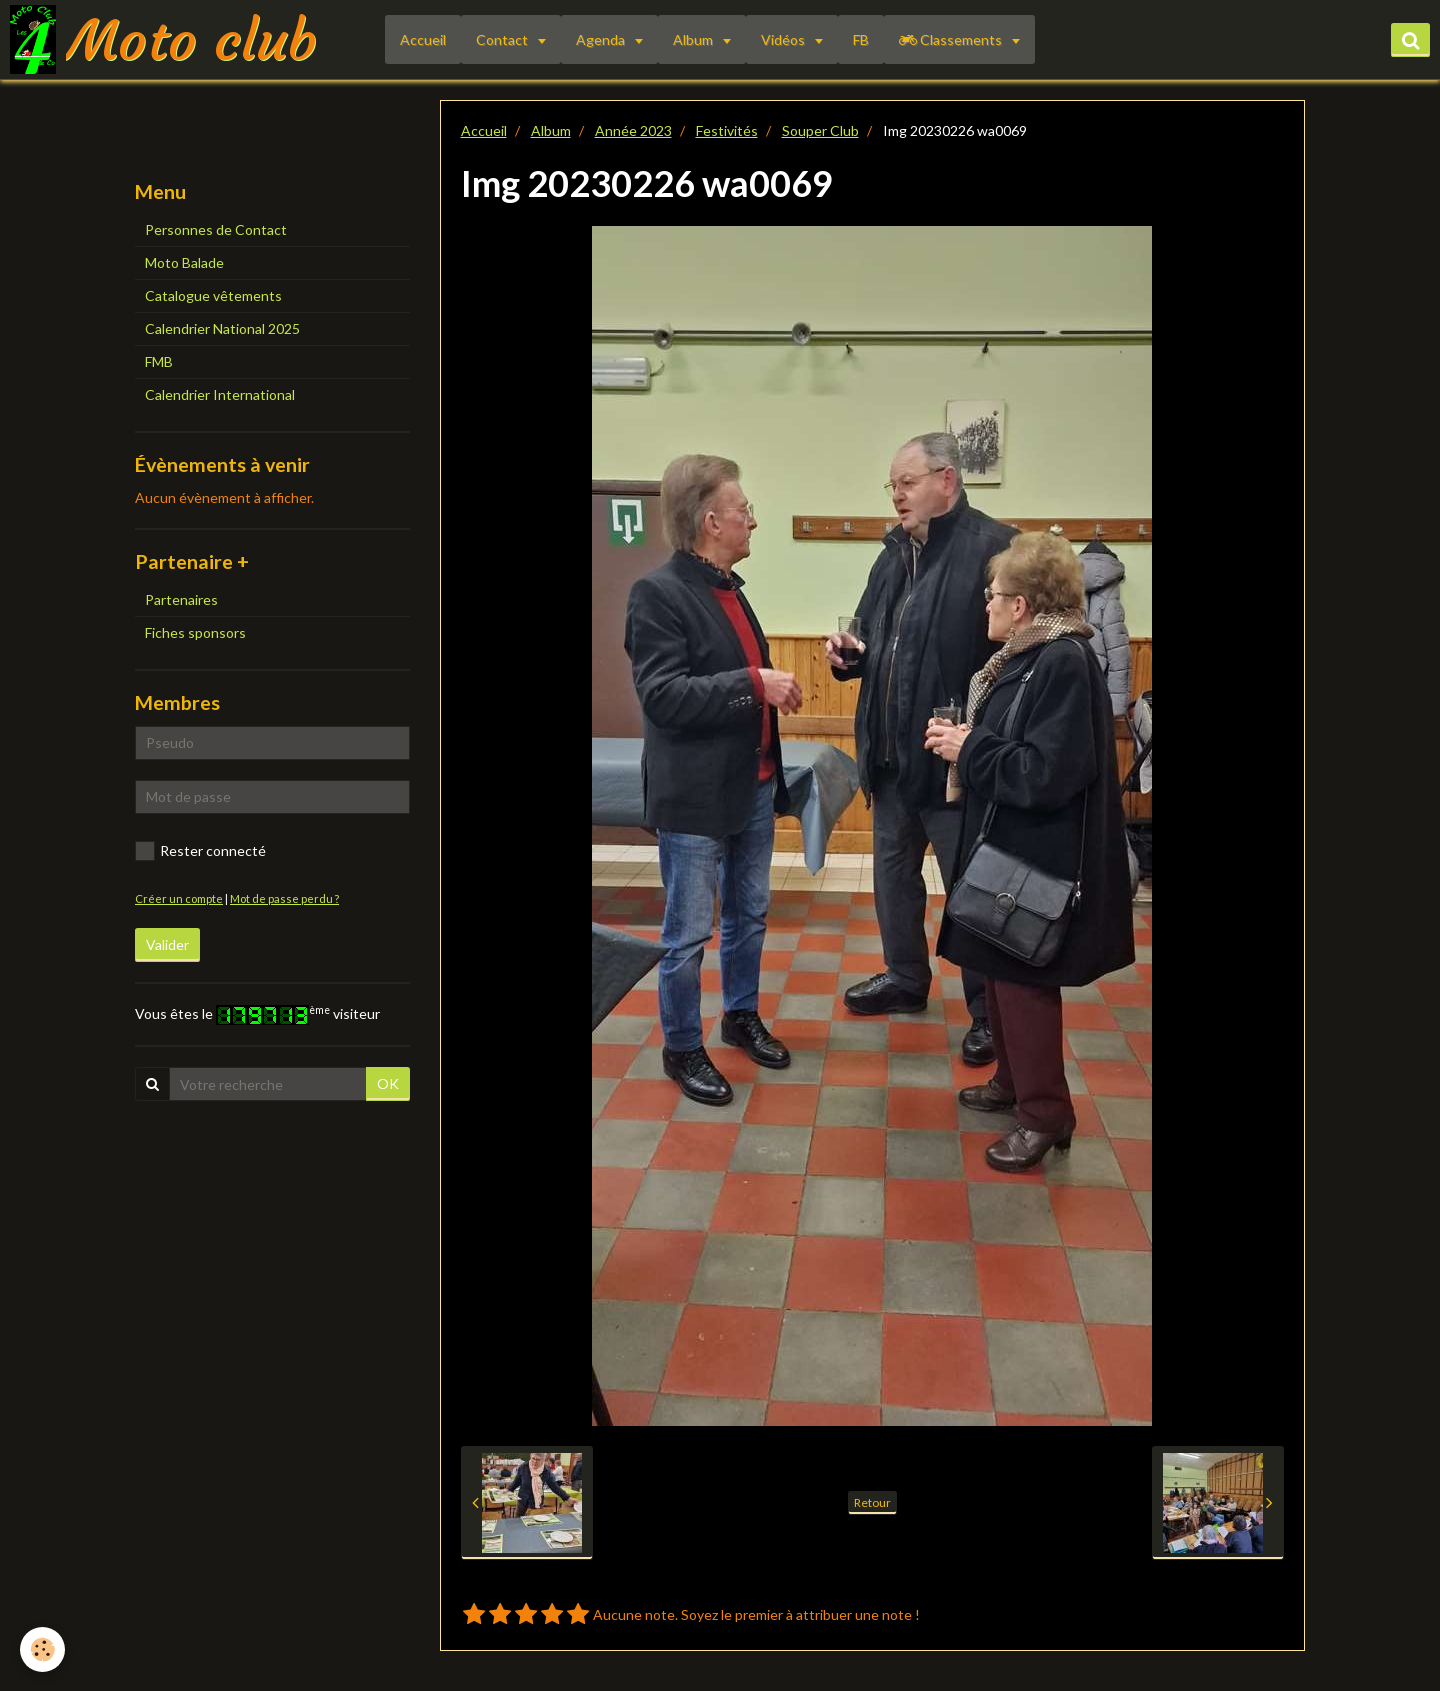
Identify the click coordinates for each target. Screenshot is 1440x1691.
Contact (503, 39)
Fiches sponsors (195, 632)
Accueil (423, 39)
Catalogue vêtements (213, 295)
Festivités (727, 130)
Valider (167, 944)
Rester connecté (200, 851)
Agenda (602, 39)
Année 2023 (633, 130)
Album (694, 39)
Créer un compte (179, 898)
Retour (872, 1502)
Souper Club (820, 130)
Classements (952, 39)
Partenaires (181, 599)
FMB (159, 361)
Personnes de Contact (216, 229)
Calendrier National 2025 (222, 328)
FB (861, 39)
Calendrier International (220, 394)
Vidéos (784, 39)
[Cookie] (42, 1649)
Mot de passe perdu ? (284, 898)
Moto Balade (184, 262)
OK (388, 1083)
